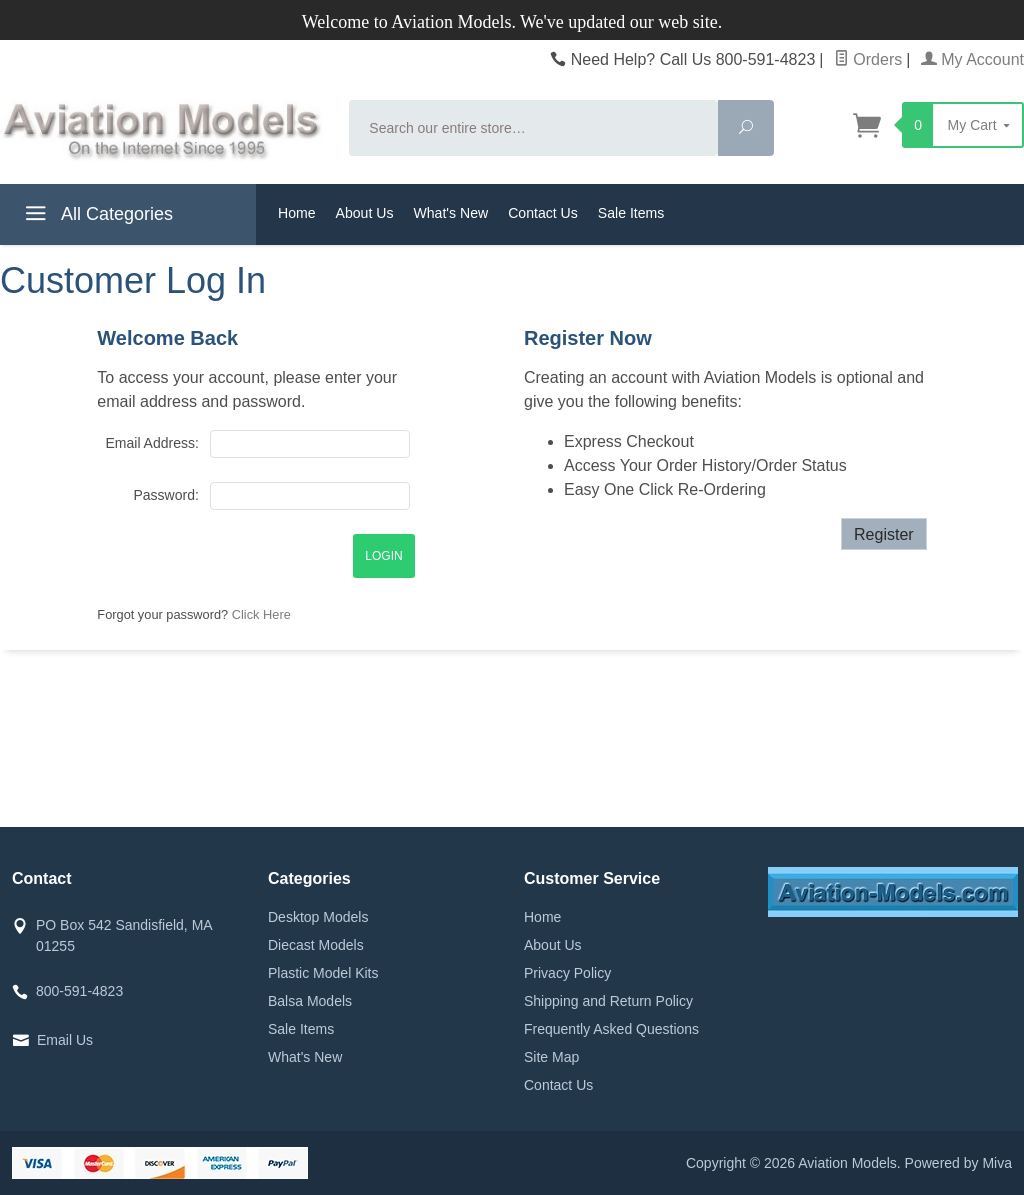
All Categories (96, 217)
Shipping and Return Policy (608, 1001)
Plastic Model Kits (323, 973)
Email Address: (151, 443)
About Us (365, 213)
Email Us (65, 1040)
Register (884, 534)
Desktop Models (318, 917)
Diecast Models (316, 945)
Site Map (551, 1057)
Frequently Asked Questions (611, 1029)
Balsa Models (310, 1001)
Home (297, 213)
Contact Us (543, 213)
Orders (868, 59)
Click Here (261, 614)
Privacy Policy (567, 973)
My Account (972, 59)
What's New (450, 213)
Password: (166, 495)
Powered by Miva (958, 1163)
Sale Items (631, 213)
